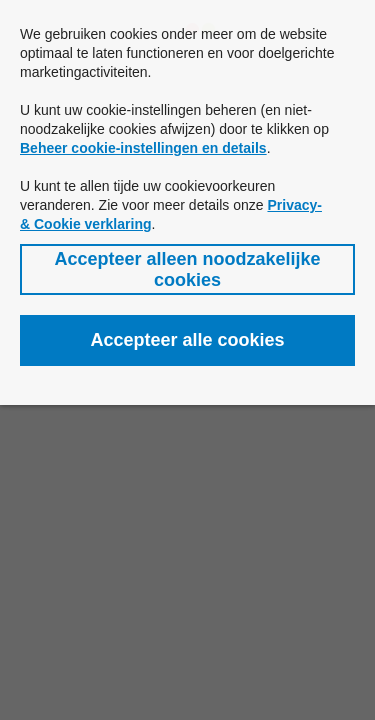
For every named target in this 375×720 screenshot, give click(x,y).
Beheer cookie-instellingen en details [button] (143, 148)
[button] (187, 269)
